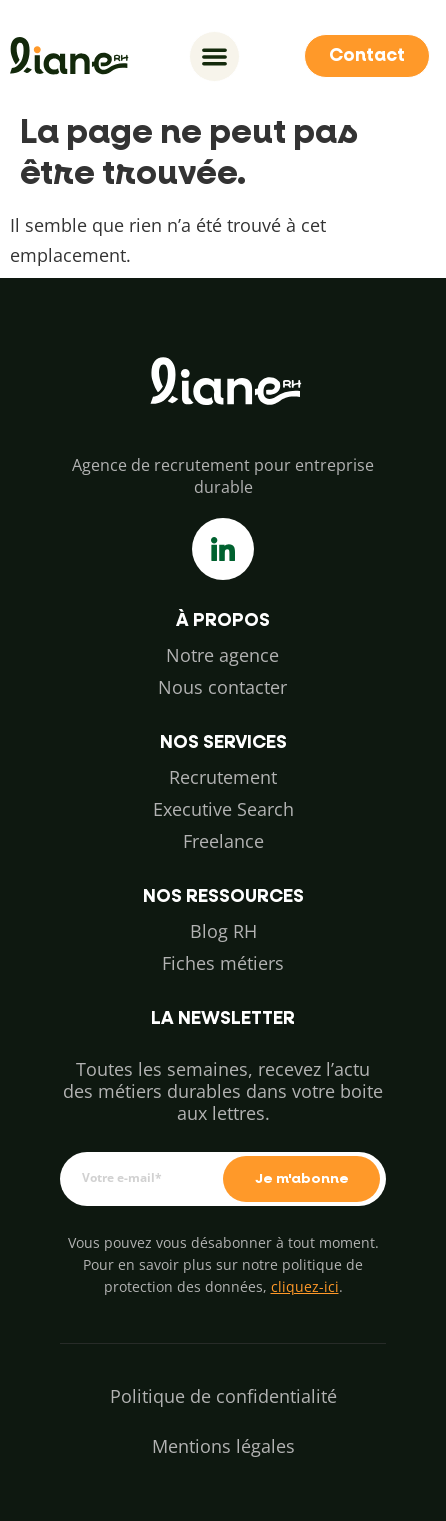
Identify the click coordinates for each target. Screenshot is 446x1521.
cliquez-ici (305, 1286)
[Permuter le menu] (214, 56)
